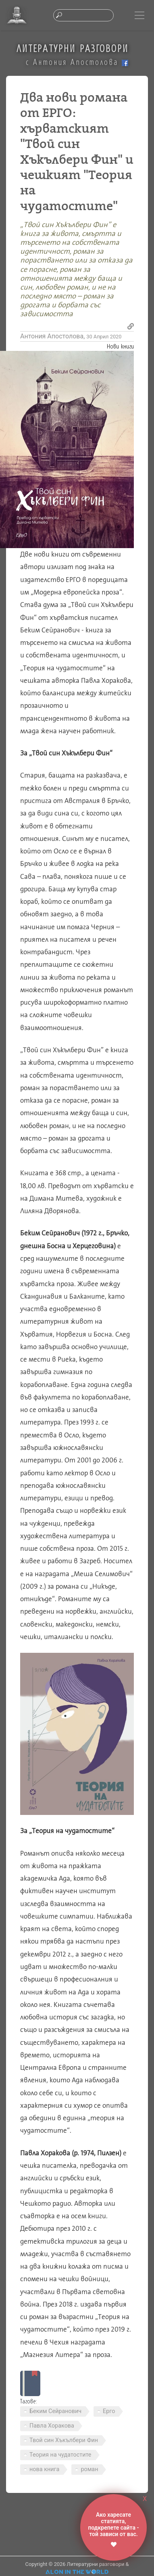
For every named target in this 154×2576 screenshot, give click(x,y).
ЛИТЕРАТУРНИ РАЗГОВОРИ (73, 48)
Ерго (109, 2411)
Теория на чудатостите (60, 2454)
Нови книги (120, 346)
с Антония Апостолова (77, 62)
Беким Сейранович (55, 2411)
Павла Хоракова (51, 2425)
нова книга (44, 2469)
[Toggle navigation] (139, 15)
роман (89, 2469)
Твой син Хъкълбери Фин (63, 2440)
